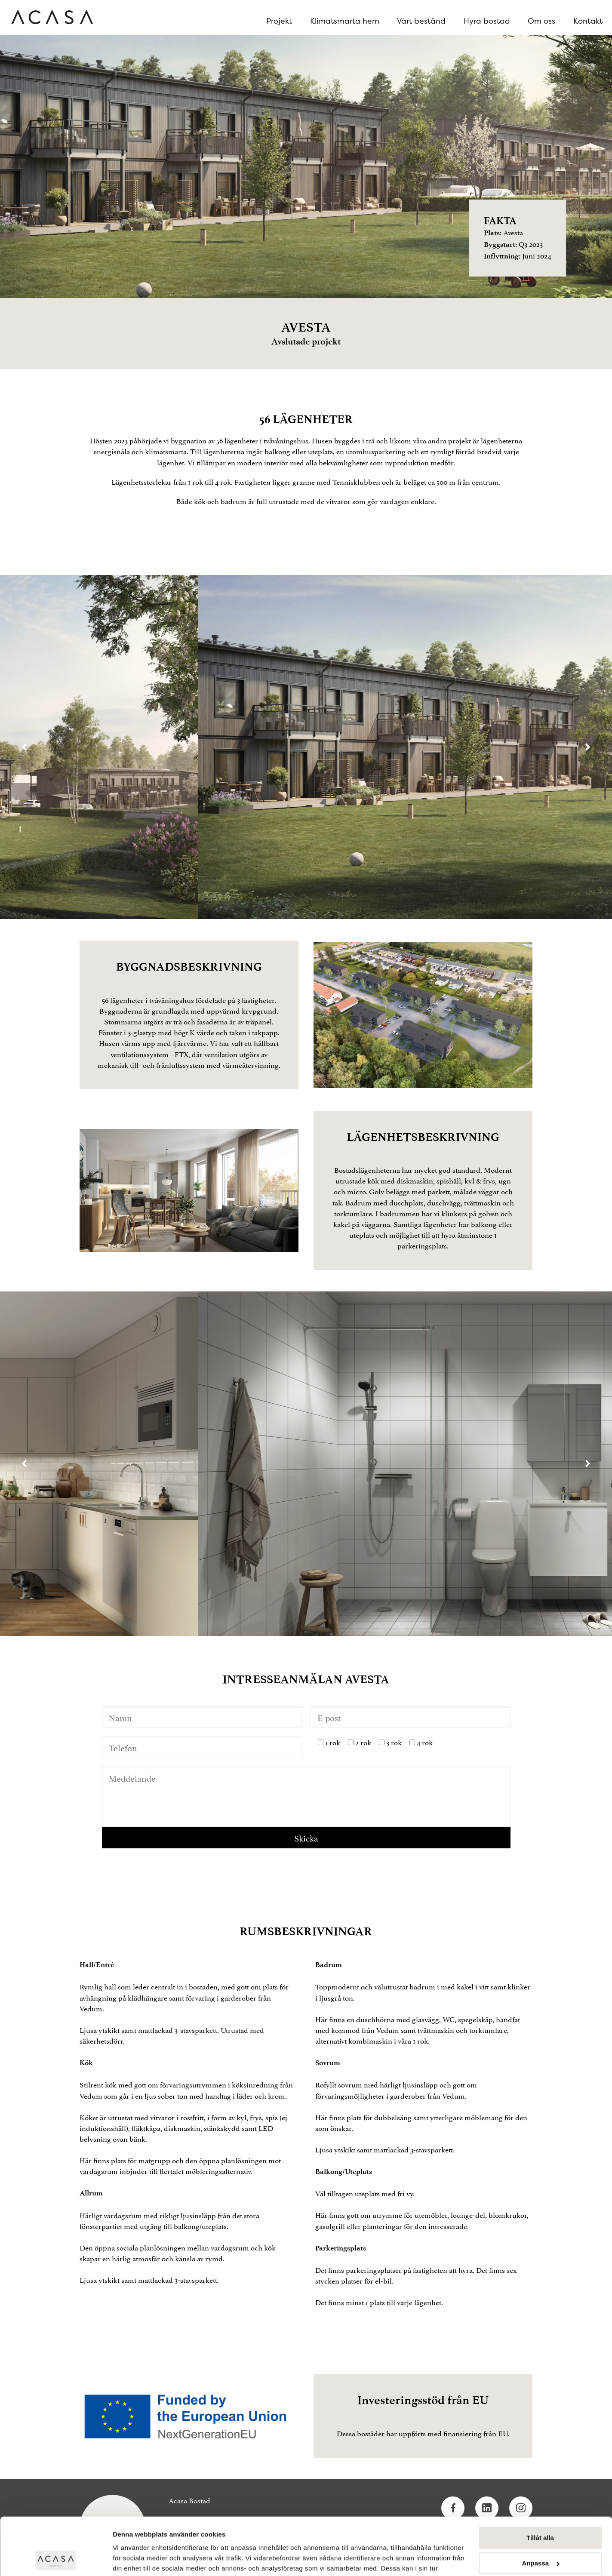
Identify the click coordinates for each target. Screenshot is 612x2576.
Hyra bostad (487, 20)
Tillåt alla (540, 2484)
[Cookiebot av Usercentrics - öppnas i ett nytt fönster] (55, 2559)
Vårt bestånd (421, 20)
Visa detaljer (132, 2559)
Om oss (541, 20)
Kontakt (588, 20)
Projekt (279, 20)
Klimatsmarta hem (344, 20)
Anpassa (540, 2509)
